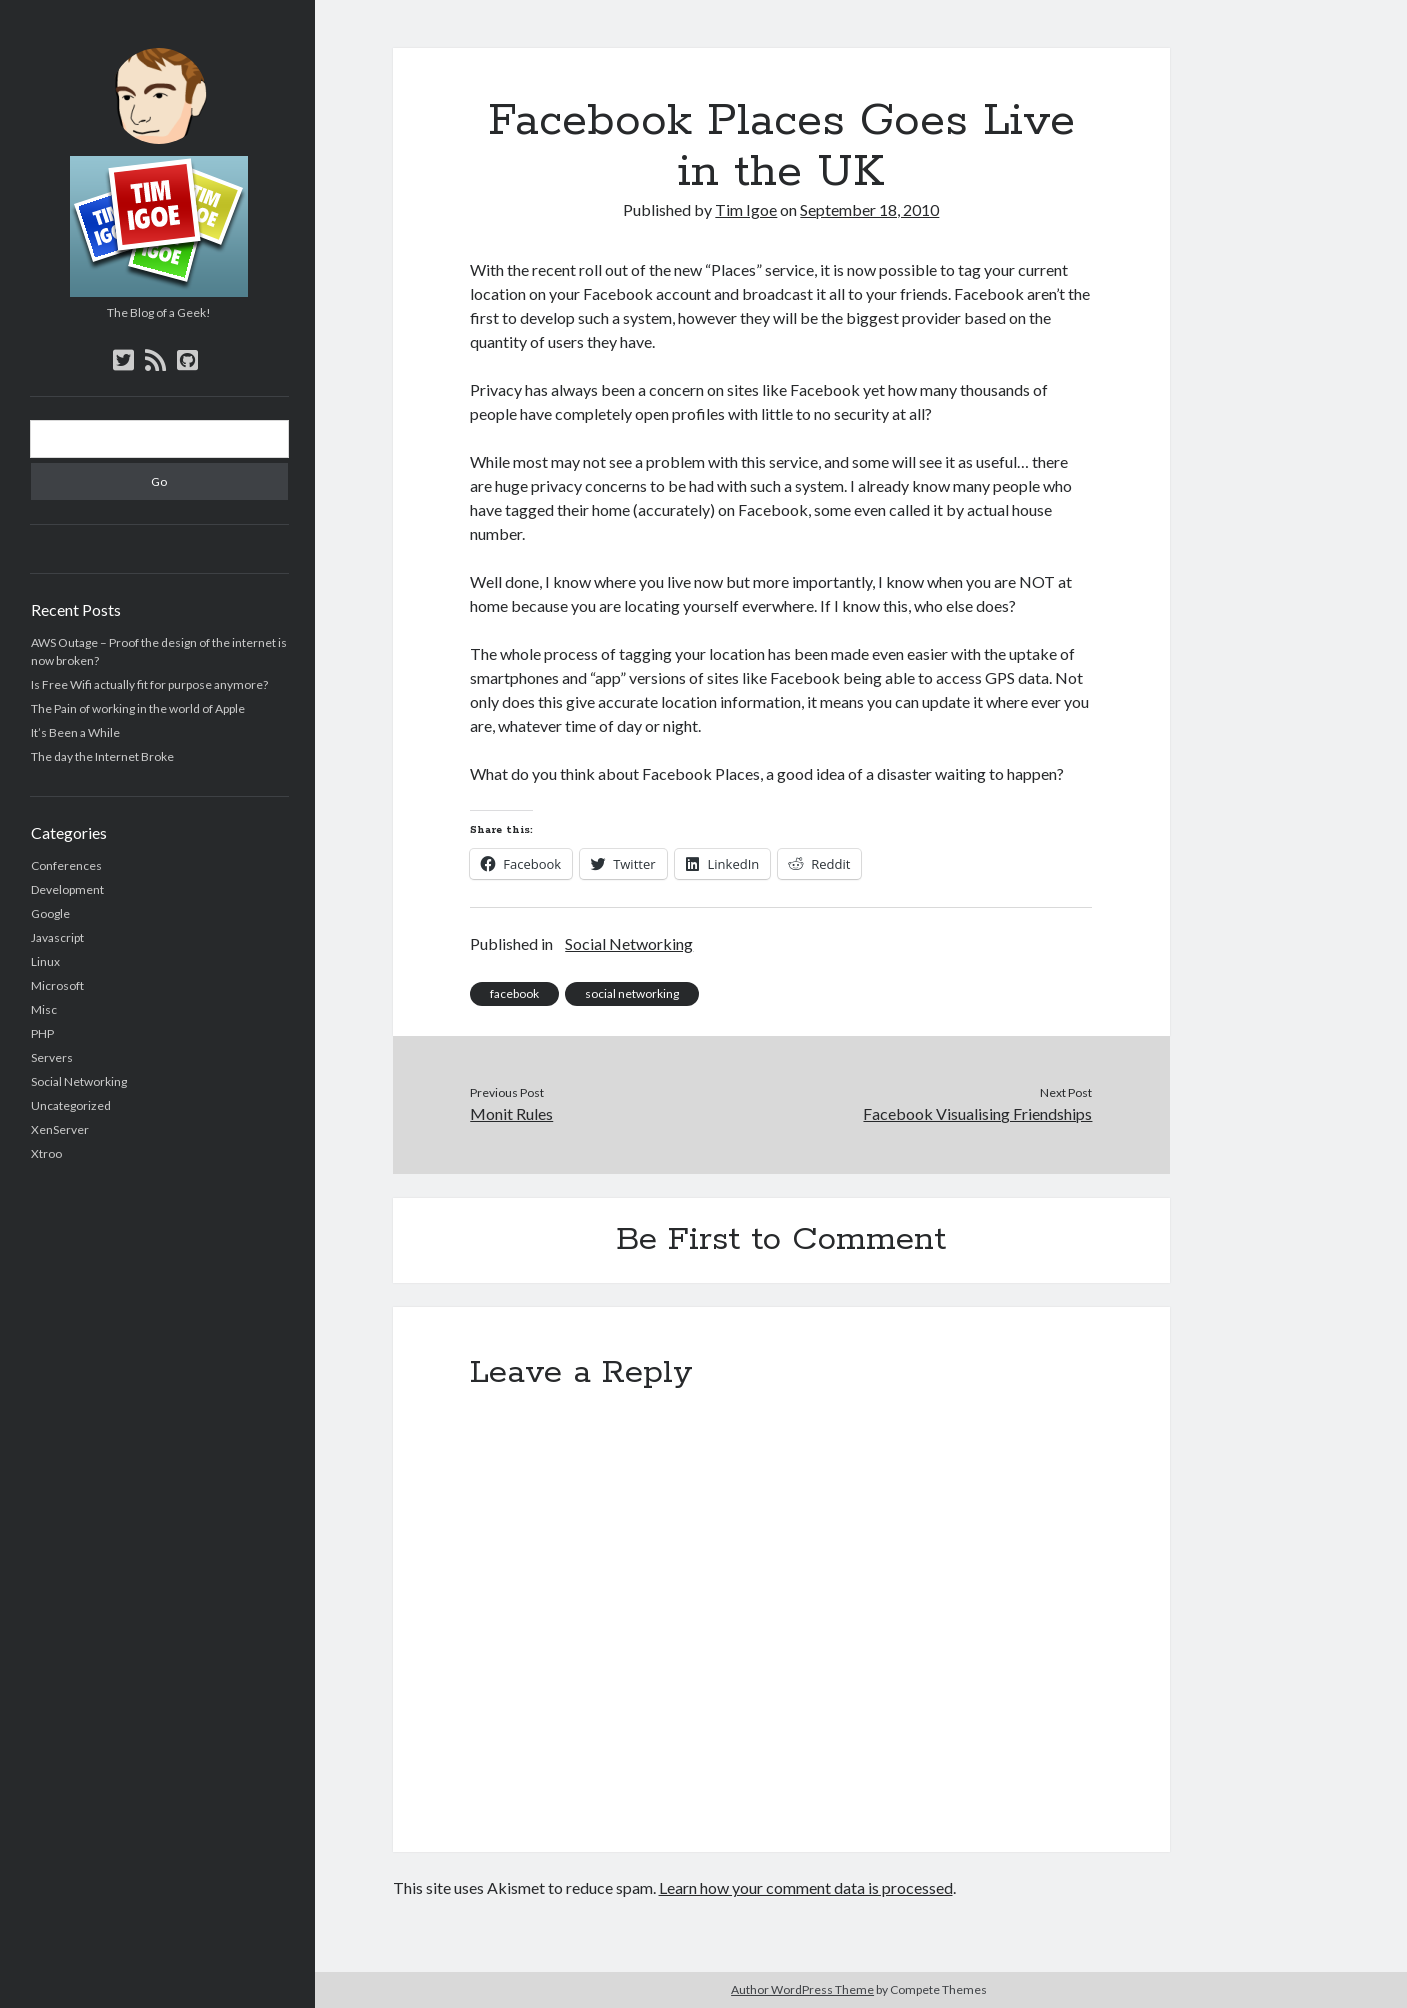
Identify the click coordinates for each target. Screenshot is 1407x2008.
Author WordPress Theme (802, 1989)
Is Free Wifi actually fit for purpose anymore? (149, 684)
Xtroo (46, 1153)
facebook (514, 993)
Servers (52, 1057)
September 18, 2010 (869, 209)
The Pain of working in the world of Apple (138, 708)
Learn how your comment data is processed (806, 1887)
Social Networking (79, 1081)
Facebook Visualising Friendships (977, 1113)
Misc (44, 1009)
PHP (42, 1033)
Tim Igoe (746, 209)
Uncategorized (71, 1105)
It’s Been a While (75, 732)
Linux (45, 961)
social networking (632, 993)
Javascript (57, 937)
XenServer (60, 1129)
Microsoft (57, 985)
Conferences (66, 865)
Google (50, 913)
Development (67, 889)
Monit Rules (511, 1113)
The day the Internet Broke (102, 756)
